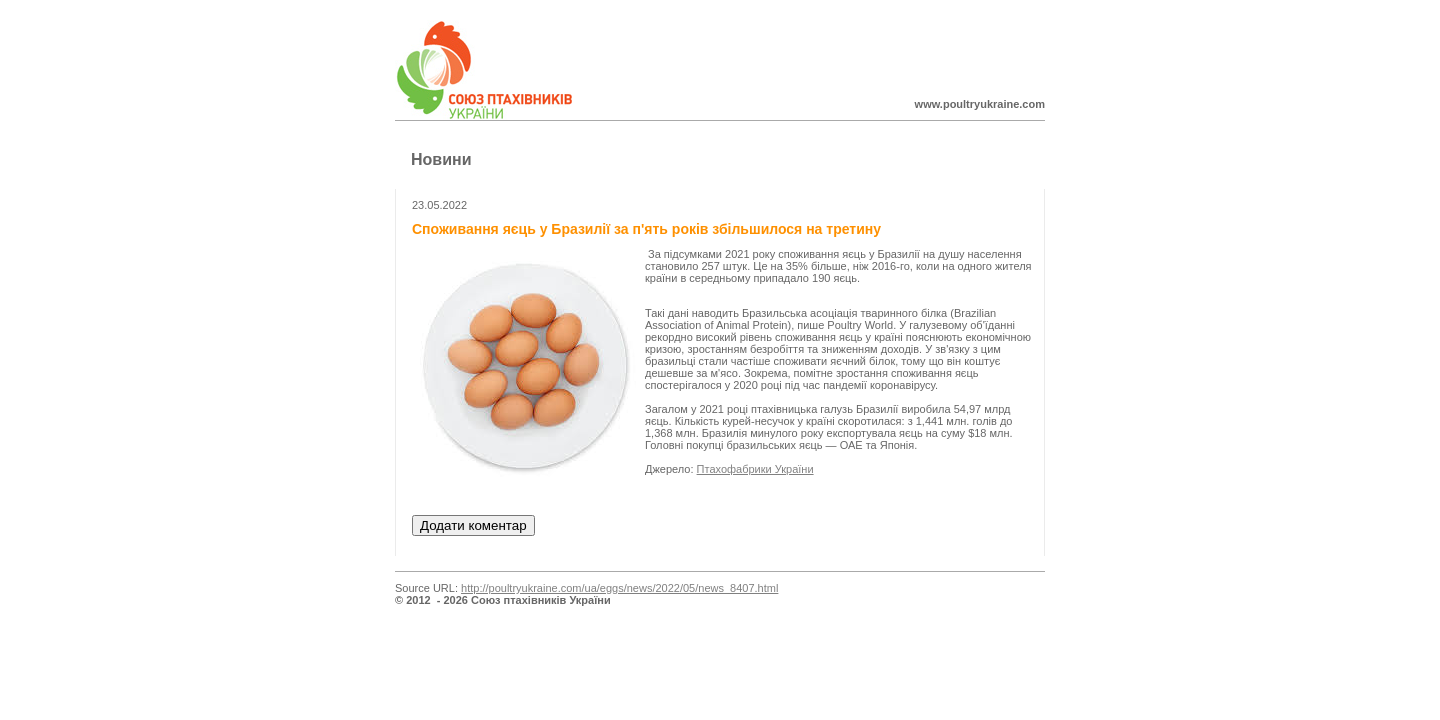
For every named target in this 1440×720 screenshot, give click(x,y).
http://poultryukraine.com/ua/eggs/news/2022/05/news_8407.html (619, 588)
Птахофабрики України (755, 469)
